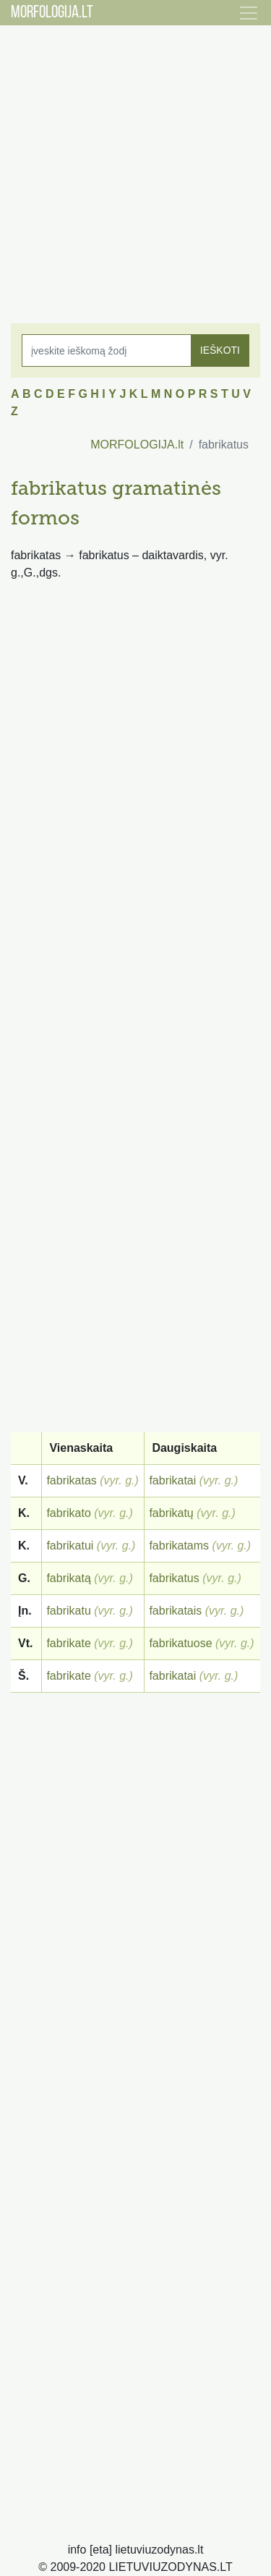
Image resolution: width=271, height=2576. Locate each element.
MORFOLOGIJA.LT (52, 13)
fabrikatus (174, 1578)
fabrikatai (172, 1480)
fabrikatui (69, 1545)
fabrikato (68, 1513)
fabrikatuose (180, 1643)
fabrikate (68, 1643)
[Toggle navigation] (248, 13)
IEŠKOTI (220, 350)
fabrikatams (179, 1545)
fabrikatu (68, 1610)
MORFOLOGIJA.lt (137, 444)
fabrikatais (175, 1610)
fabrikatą (68, 1578)
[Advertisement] (135, 164)
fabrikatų (171, 1513)
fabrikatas (71, 1480)
